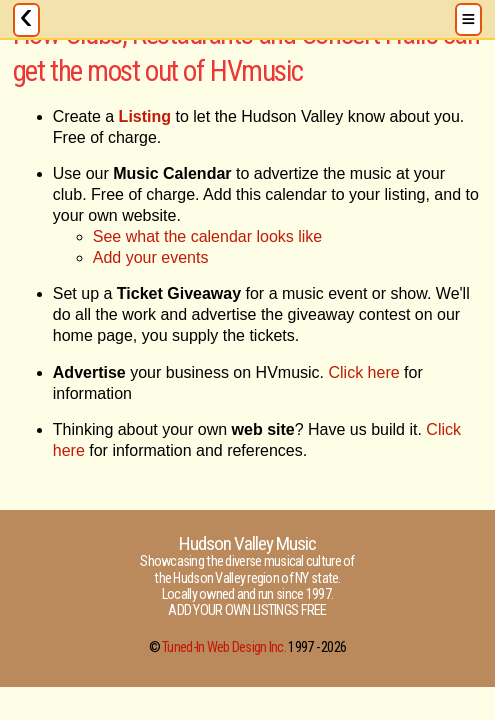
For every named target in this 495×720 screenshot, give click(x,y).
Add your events (151, 257)
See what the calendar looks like (207, 236)
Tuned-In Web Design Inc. (224, 647)
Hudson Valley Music (248, 543)
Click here (363, 372)
